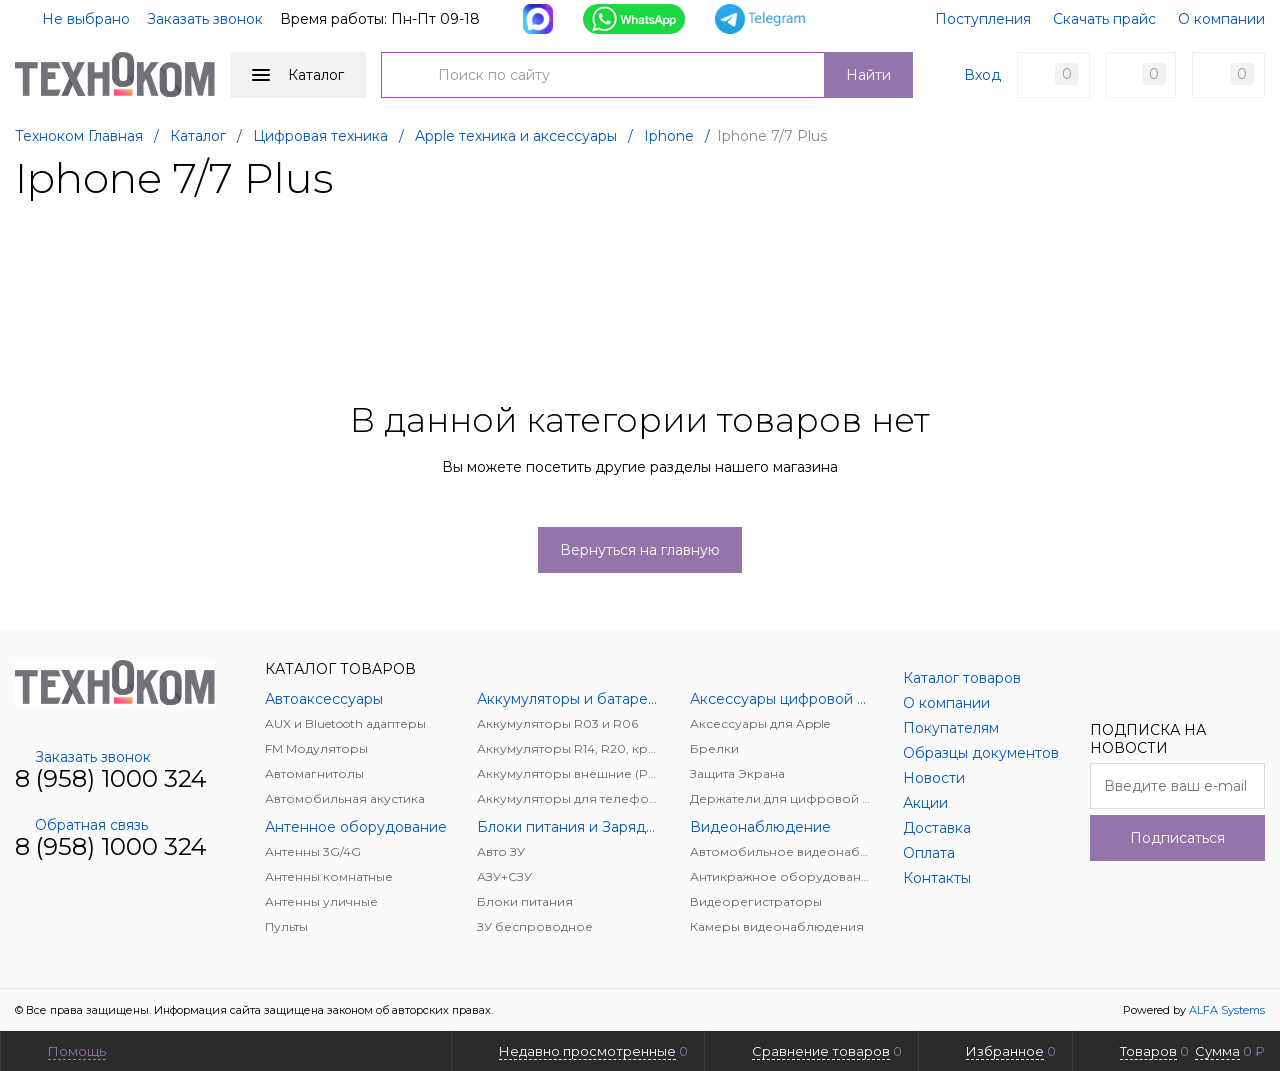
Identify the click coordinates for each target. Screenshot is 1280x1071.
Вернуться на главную (640, 550)
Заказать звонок (205, 19)
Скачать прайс (1104, 19)
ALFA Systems (1227, 1010)
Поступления (983, 19)
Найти (868, 75)
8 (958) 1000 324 (111, 778)
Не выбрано (74, 19)
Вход (982, 75)
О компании (1221, 19)
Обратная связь (81, 825)
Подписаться (1177, 838)
